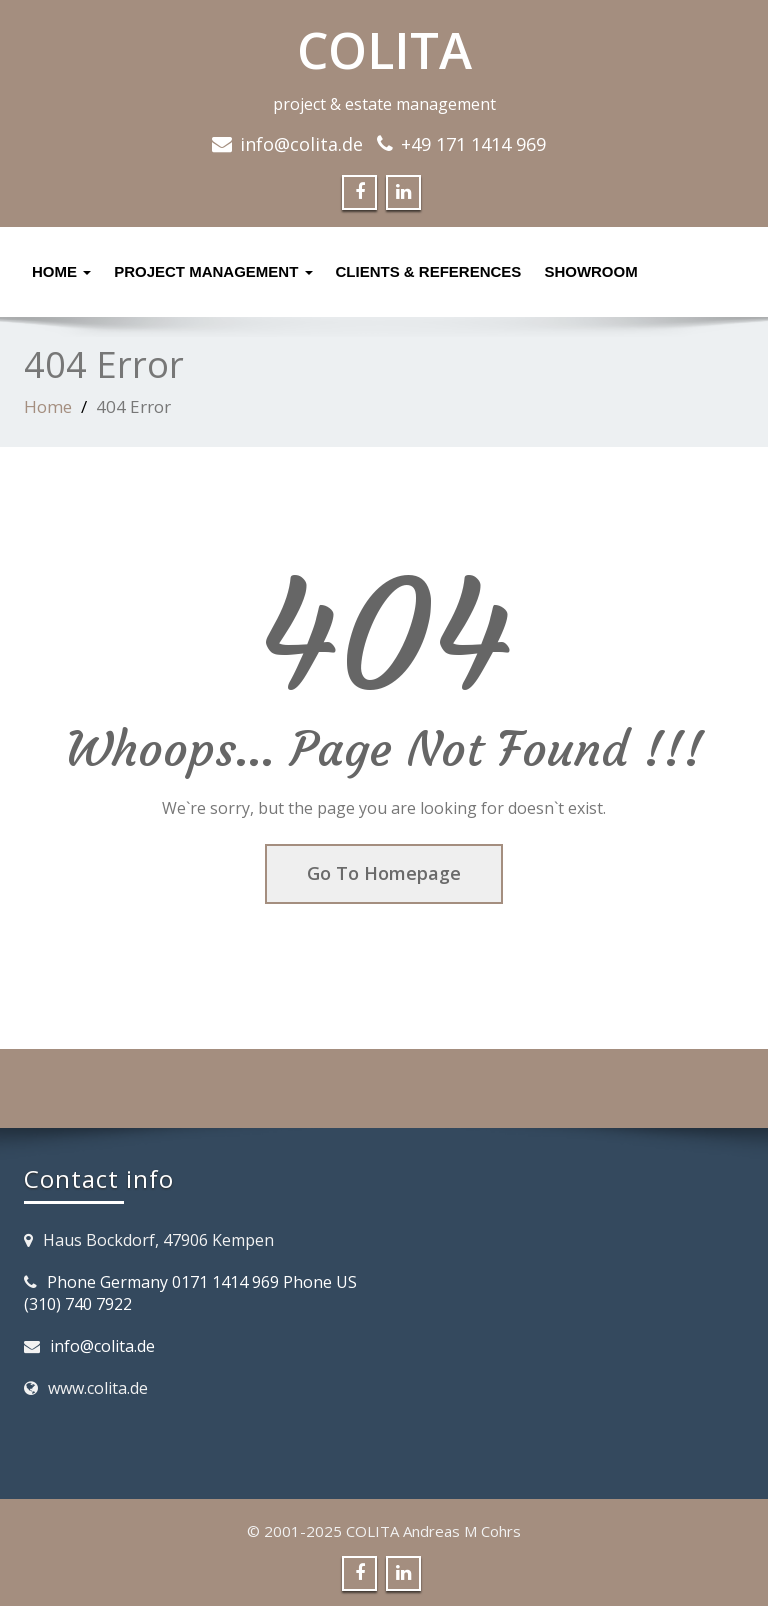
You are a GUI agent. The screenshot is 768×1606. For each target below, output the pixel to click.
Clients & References (429, 271)
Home (61, 271)
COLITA (384, 50)
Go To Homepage (384, 873)
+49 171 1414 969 (473, 144)
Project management (213, 271)
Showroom (590, 271)
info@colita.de (301, 144)
